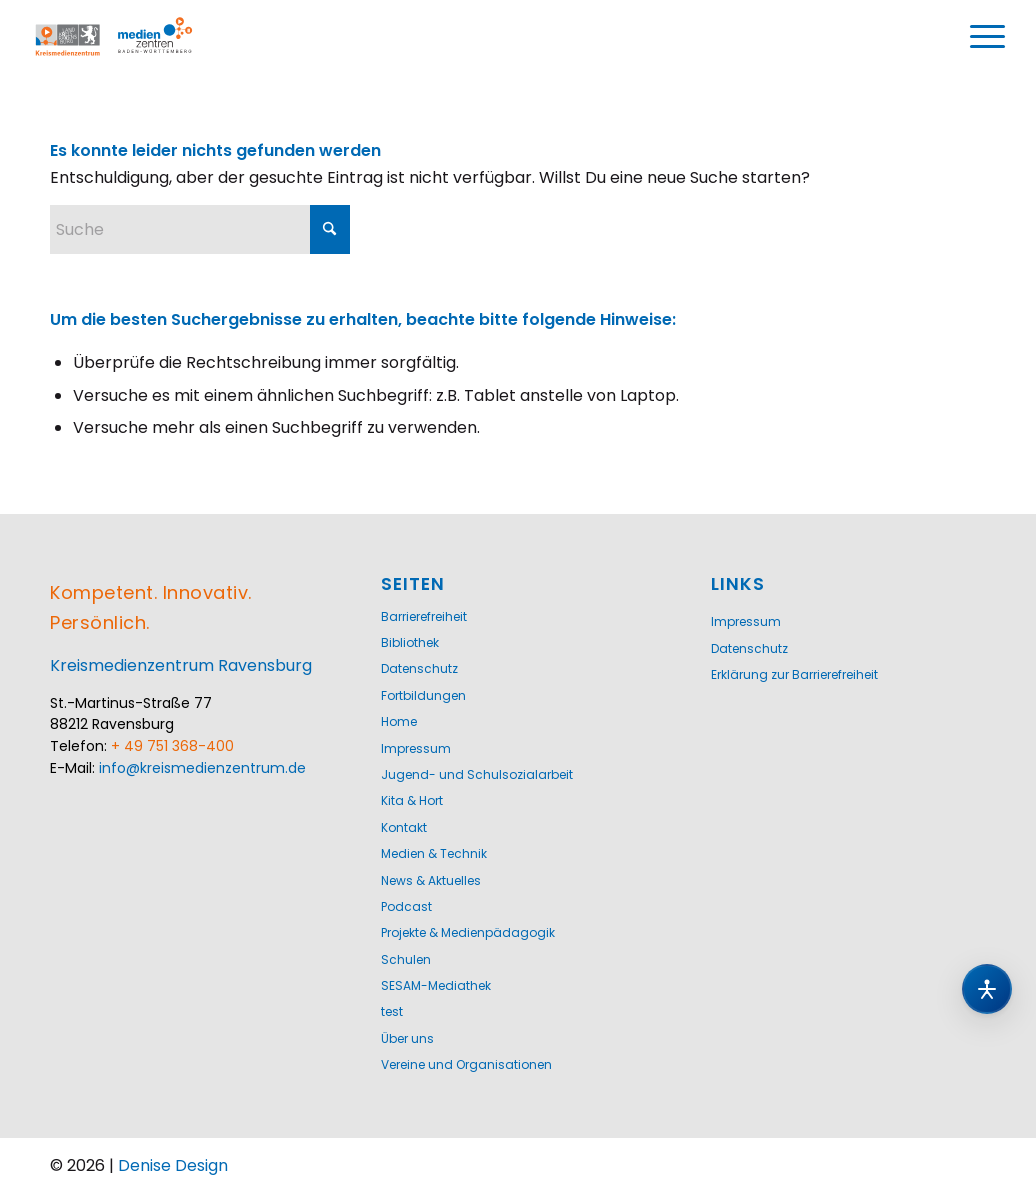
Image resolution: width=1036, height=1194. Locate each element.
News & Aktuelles (431, 880)
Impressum (416, 748)
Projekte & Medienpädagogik (468, 932)
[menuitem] (987, 37)
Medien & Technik (434, 853)
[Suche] (200, 229)
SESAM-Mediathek (436, 985)
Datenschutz (419, 668)
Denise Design (173, 1165)
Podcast (406, 906)
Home (399, 721)
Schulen (406, 959)
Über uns (407, 1038)
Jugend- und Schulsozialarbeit (477, 774)
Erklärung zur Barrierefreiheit (794, 674)
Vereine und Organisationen (466, 1064)
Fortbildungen (423, 695)
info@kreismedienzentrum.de (202, 768)
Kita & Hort (412, 800)
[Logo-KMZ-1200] (135, 37)
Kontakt (404, 827)
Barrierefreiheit (424, 616)
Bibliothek (410, 642)
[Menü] (987, 37)
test (392, 1011)
